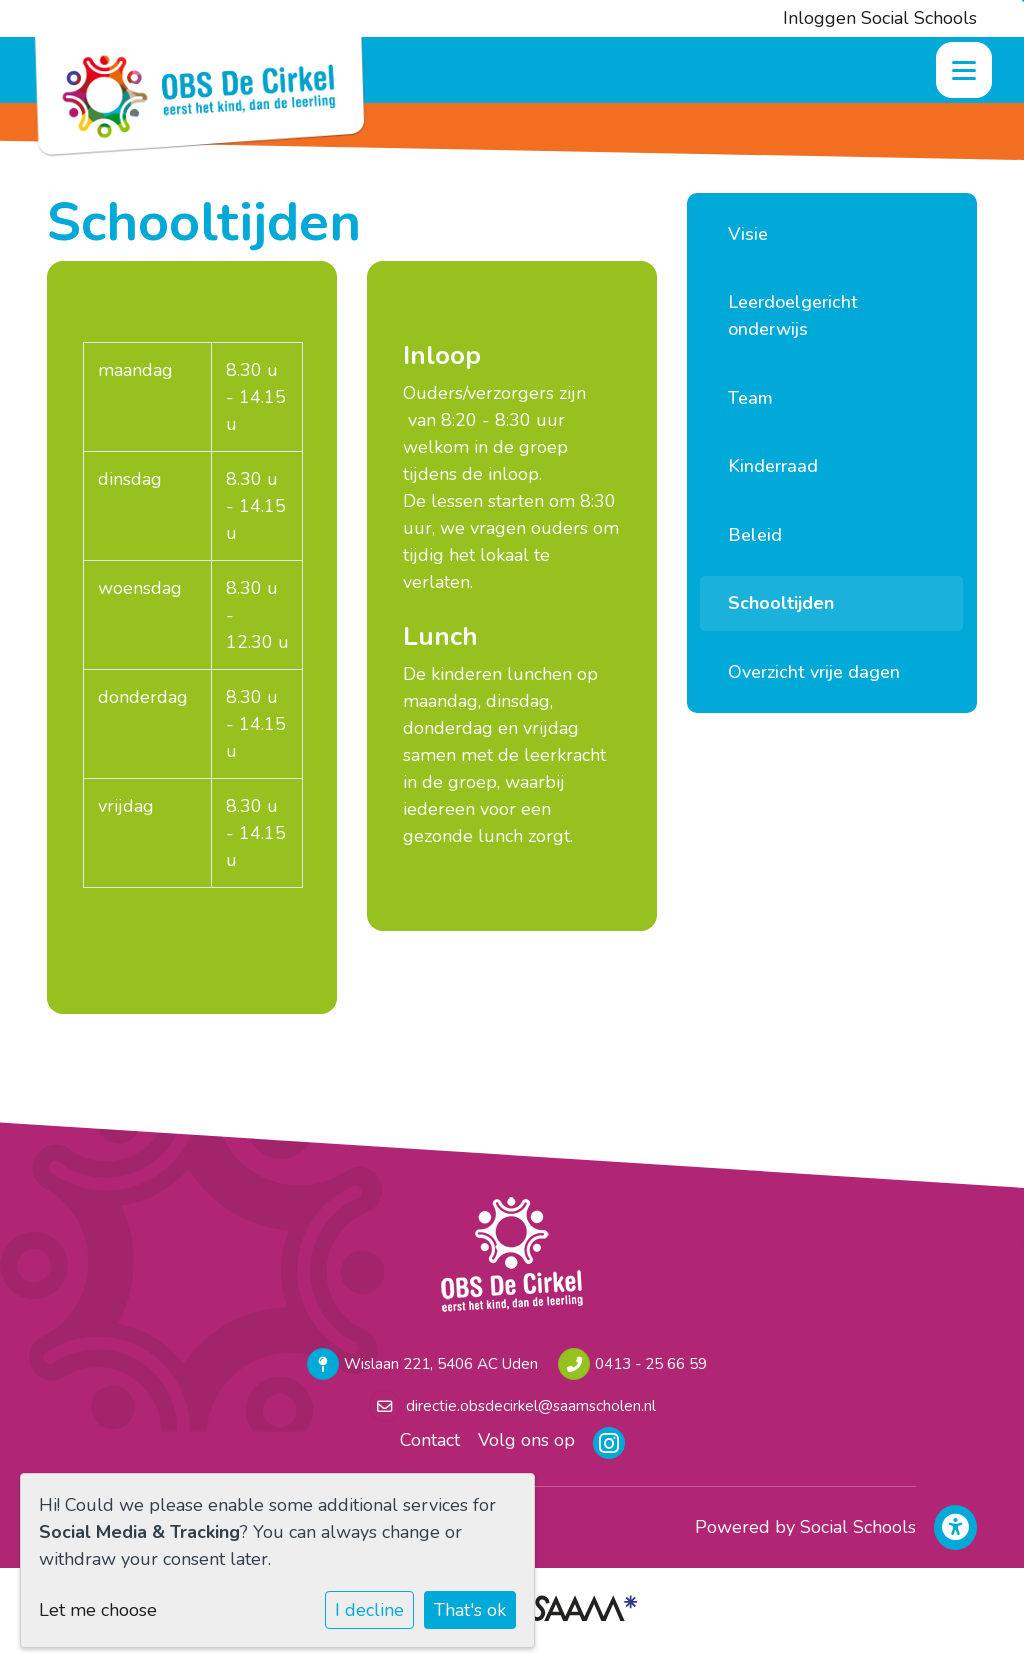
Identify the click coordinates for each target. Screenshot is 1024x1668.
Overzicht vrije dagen (814, 672)
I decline (369, 1610)
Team (750, 398)
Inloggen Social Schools (880, 18)
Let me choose (98, 1610)
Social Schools (858, 1527)
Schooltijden (781, 603)
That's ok (470, 1610)
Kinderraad (773, 466)
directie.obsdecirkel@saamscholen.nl (531, 1406)
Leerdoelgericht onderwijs (793, 315)
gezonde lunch (463, 836)
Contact (430, 1440)
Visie (748, 234)
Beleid (755, 535)
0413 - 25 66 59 (651, 1364)
